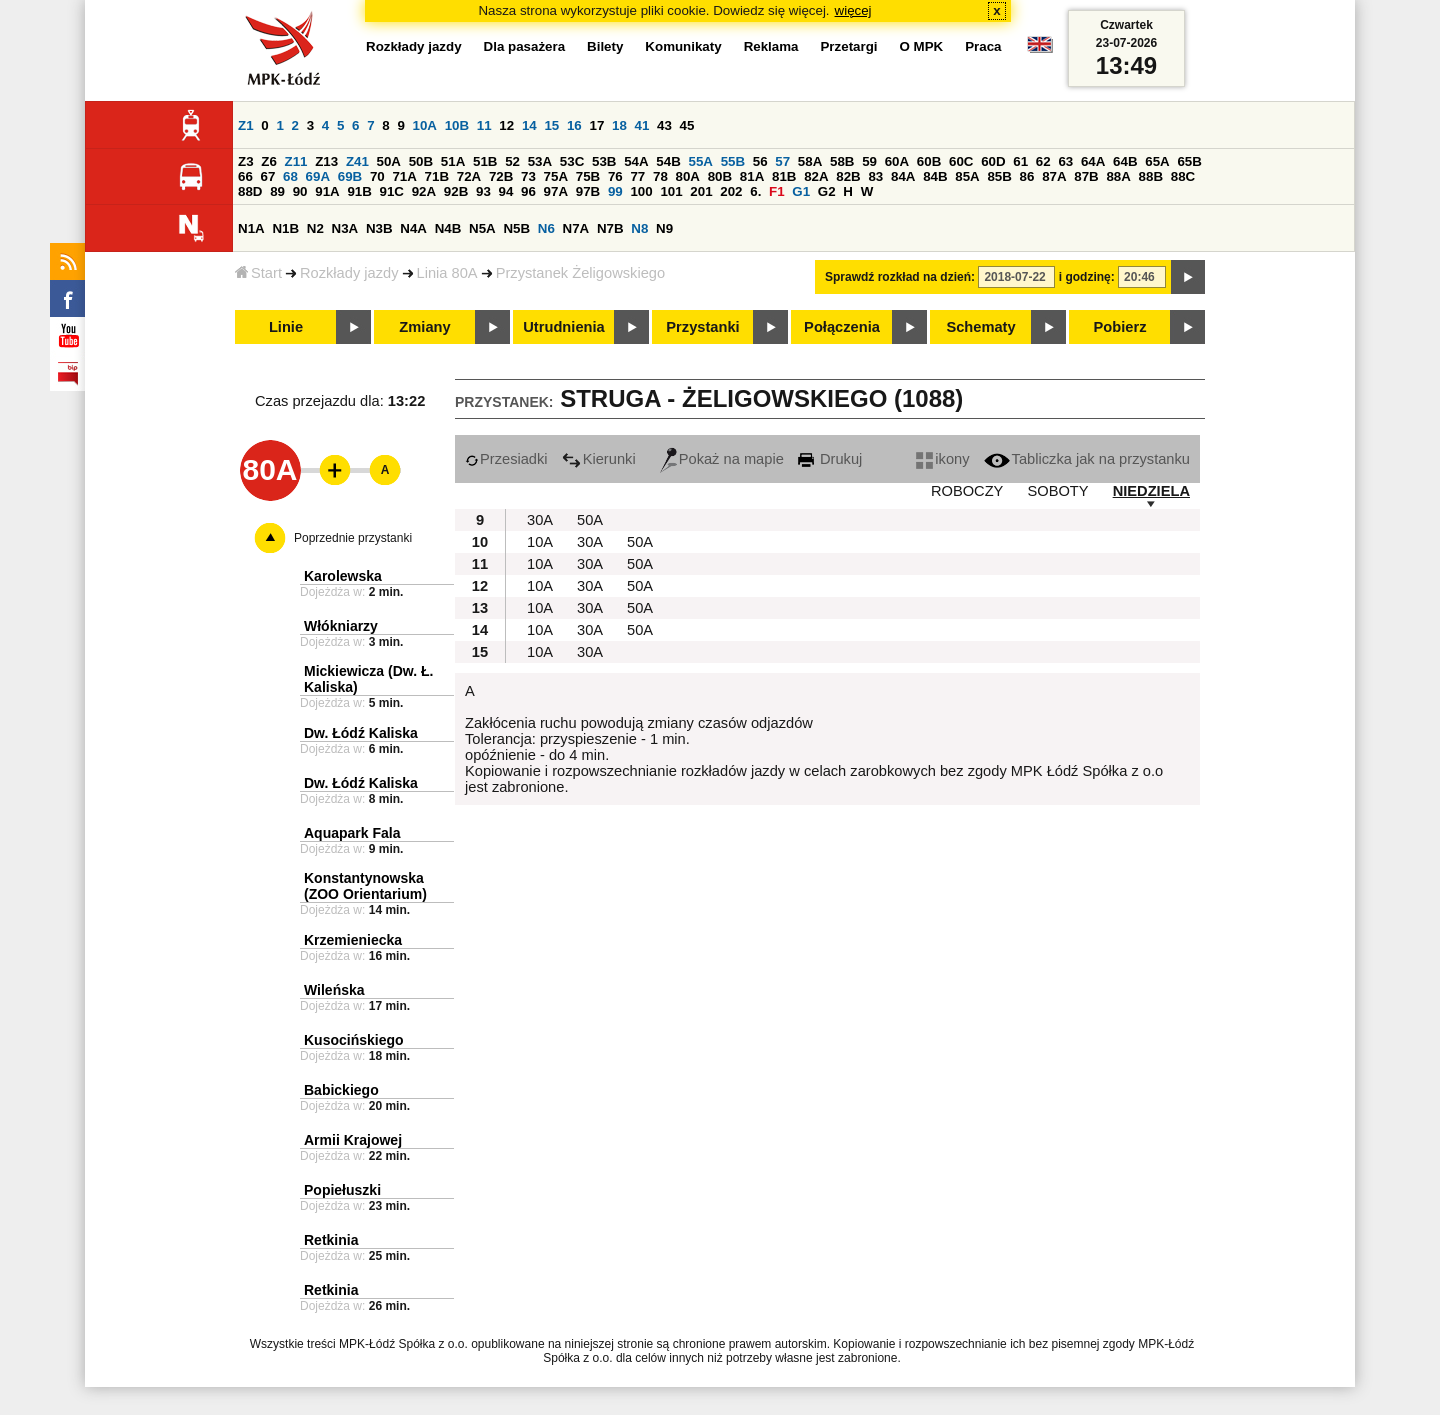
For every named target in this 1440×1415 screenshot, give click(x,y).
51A (453, 161)
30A (540, 520)
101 (671, 191)
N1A (251, 228)
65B (1189, 161)
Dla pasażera (525, 46)
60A (897, 161)
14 (529, 125)
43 (664, 125)
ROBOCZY (967, 491)
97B (588, 191)
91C (392, 191)
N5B (516, 228)
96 (528, 191)
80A (688, 176)
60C (961, 161)
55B (733, 161)
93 (483, 191)
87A (1054, 176)
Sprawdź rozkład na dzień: (900, 277)
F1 (777, 191)
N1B (285, 228)
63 (1065, 161)
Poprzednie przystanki (353, 538)
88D (250, 191)
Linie (286, 327)
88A (1118, 176)
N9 (664, 228)
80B (720, 176)
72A (469, 176)
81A (752, 176)
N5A (482, 228)
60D (993, 161)
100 (641, 191)
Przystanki (702, 327)
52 (512, 161)
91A (327, 191)
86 (1027, 176)
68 (290, 176)
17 (596, 125)
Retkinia (331, 1240)
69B (350, 176)
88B (1151, 176)
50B (421, 161)
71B (437, 176)
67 (268, 176)
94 (506, 191)
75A (556, 176)
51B (485, 161)
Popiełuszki (342, 1190)
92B (456, 191)
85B (999, 176)
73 (528, 176)
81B (784, 176)
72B (501, 176)
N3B (379, 228)
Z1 (246, 125)
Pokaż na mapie (722, 459)
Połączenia (842, 327)
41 (642, 125)
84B (935, 176)
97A (556, 191)
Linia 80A (447, 273)
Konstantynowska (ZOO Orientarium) (365, 886)
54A (636, 161)
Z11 (296, 161)
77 (637, 176)
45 (687, 125)
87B (1086, 176)
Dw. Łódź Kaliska (361, 733)
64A (1093, 161)
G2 (827, 191)
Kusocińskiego (354, 1040)
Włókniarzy (341, 626)
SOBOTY (1057, 491)
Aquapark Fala (352, 833)
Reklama (771, 46)
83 (875, 176)
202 (731, 191)
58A (810, 161)
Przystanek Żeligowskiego (580, 273)
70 (377, 176)
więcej (853, 10)
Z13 (326, 161)
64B (1125, 161)
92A (424, 191)
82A (816, 176)
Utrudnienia (563, 327)
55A (700, 161)
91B (359, 191)
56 (760, 161)
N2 (315, 228)
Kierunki (599, 459)
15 (551, 125)
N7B (610, 228)
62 (1043, 161)
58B (842, 161)
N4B (448, 228)
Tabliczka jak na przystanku (1087, 459)
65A (1157, 161)
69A (318, 176)
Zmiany (424, 327)
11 (484, 125)
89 (277, 191)
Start (258, 273)
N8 (639, 228)
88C (1183, 176)
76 (615, 176)
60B (929, 161)
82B (848, 176)
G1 (801, 191)
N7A (576, 228)
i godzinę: (1087, 277)
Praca (983, 46)
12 (506, 125)
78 (660, 176)
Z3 (246, 161)
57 (782, 161)
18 (619, 125)
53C (572, 161)
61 (1020, 161)
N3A (345, 228)
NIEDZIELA (1151, 491)
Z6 (269, 161)
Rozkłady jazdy (349, 273)
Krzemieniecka (353, 940)
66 (245, 176)
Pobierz (1120, 327)
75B (588, 176)
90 (300, 191)
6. (755, 191)
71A (404, 176)
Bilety (605, 46)
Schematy (980, 327)
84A (903, 176)
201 (701, 191)
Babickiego (341, 1090)
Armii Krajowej (353, 1140)
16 (574, 125)
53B (604, 161)
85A (967, 176)
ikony (942, 459)
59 (869, 161)
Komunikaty (683, 46)
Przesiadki (506, 459)
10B (457, 125)
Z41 (357, 161)
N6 (546, 228)
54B (668, 161)
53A (540, 161)
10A (425, 125)
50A (389, 161)
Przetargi (848, 46)
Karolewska (343, 576)
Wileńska (334, 990)
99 (615, 191)
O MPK (922, 46)
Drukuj (830, 459)
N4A (413, 228)
